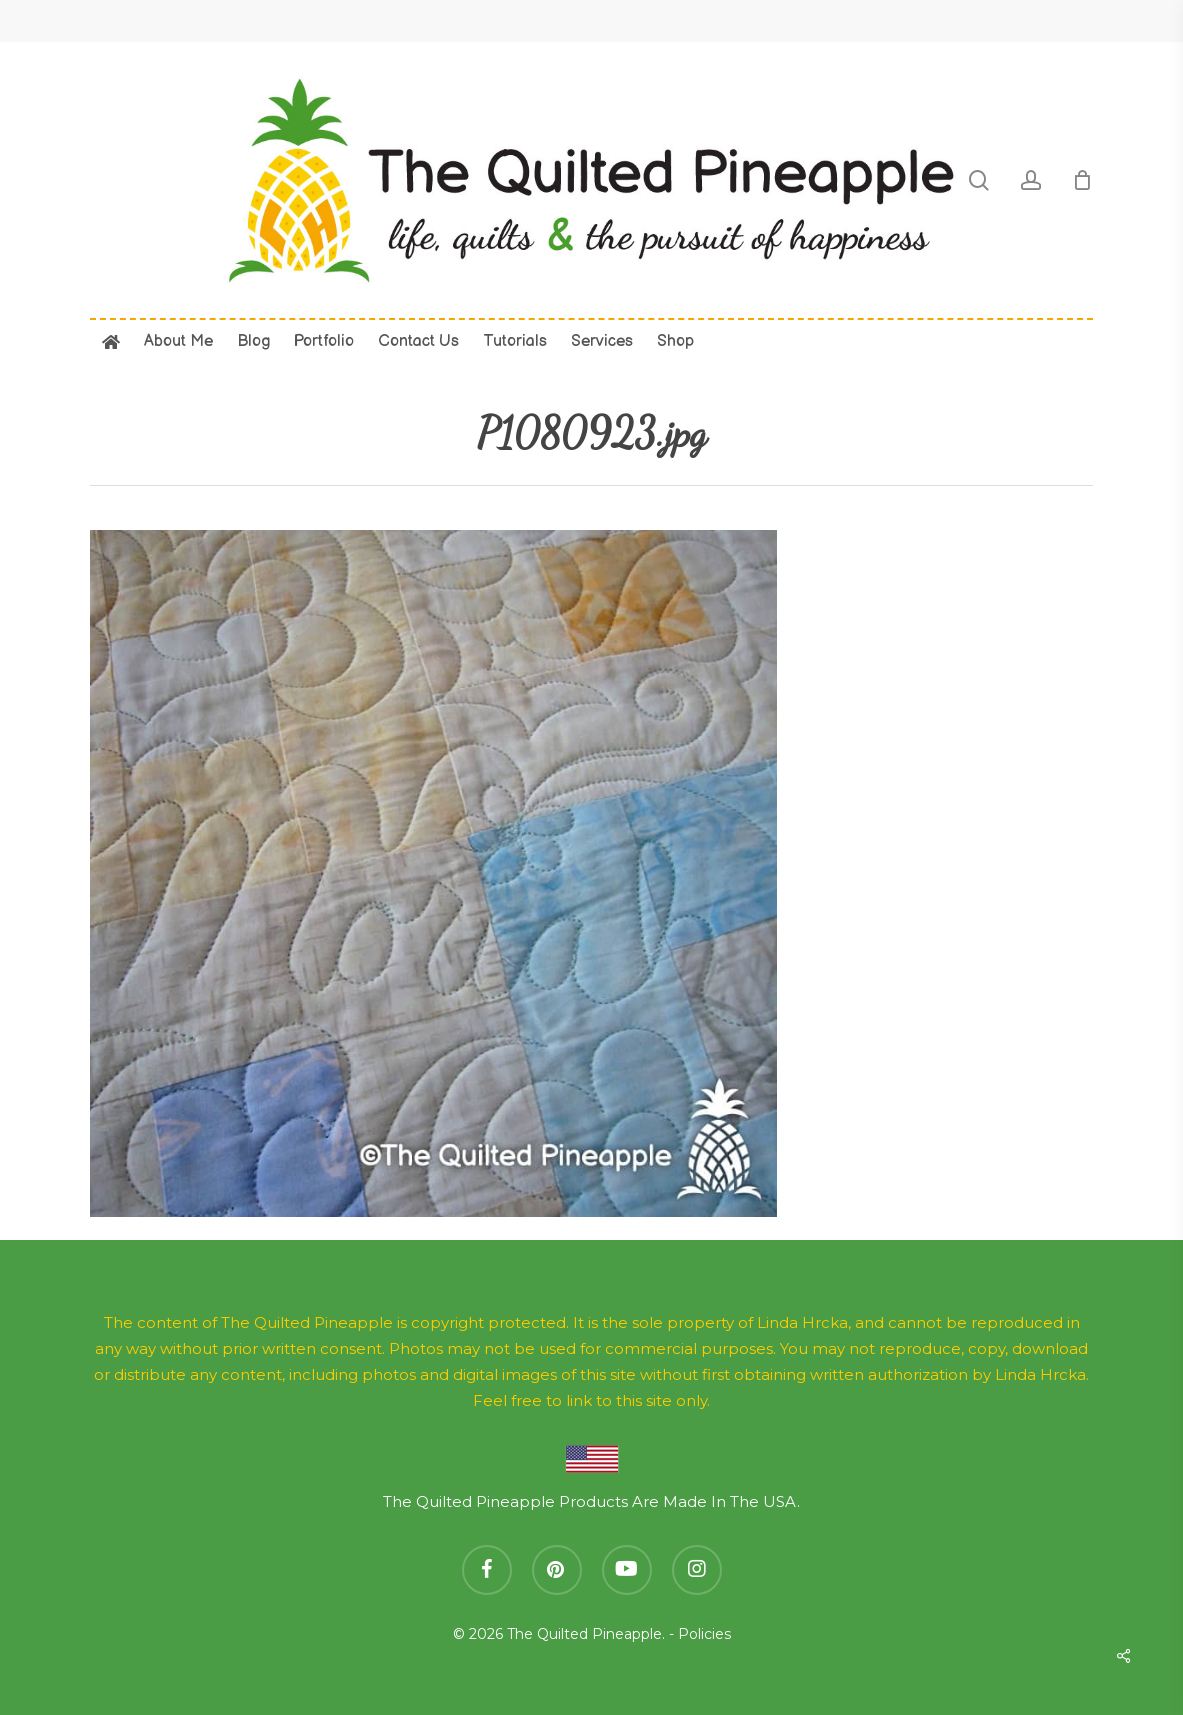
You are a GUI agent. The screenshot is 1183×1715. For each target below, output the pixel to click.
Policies (704, 1634)
